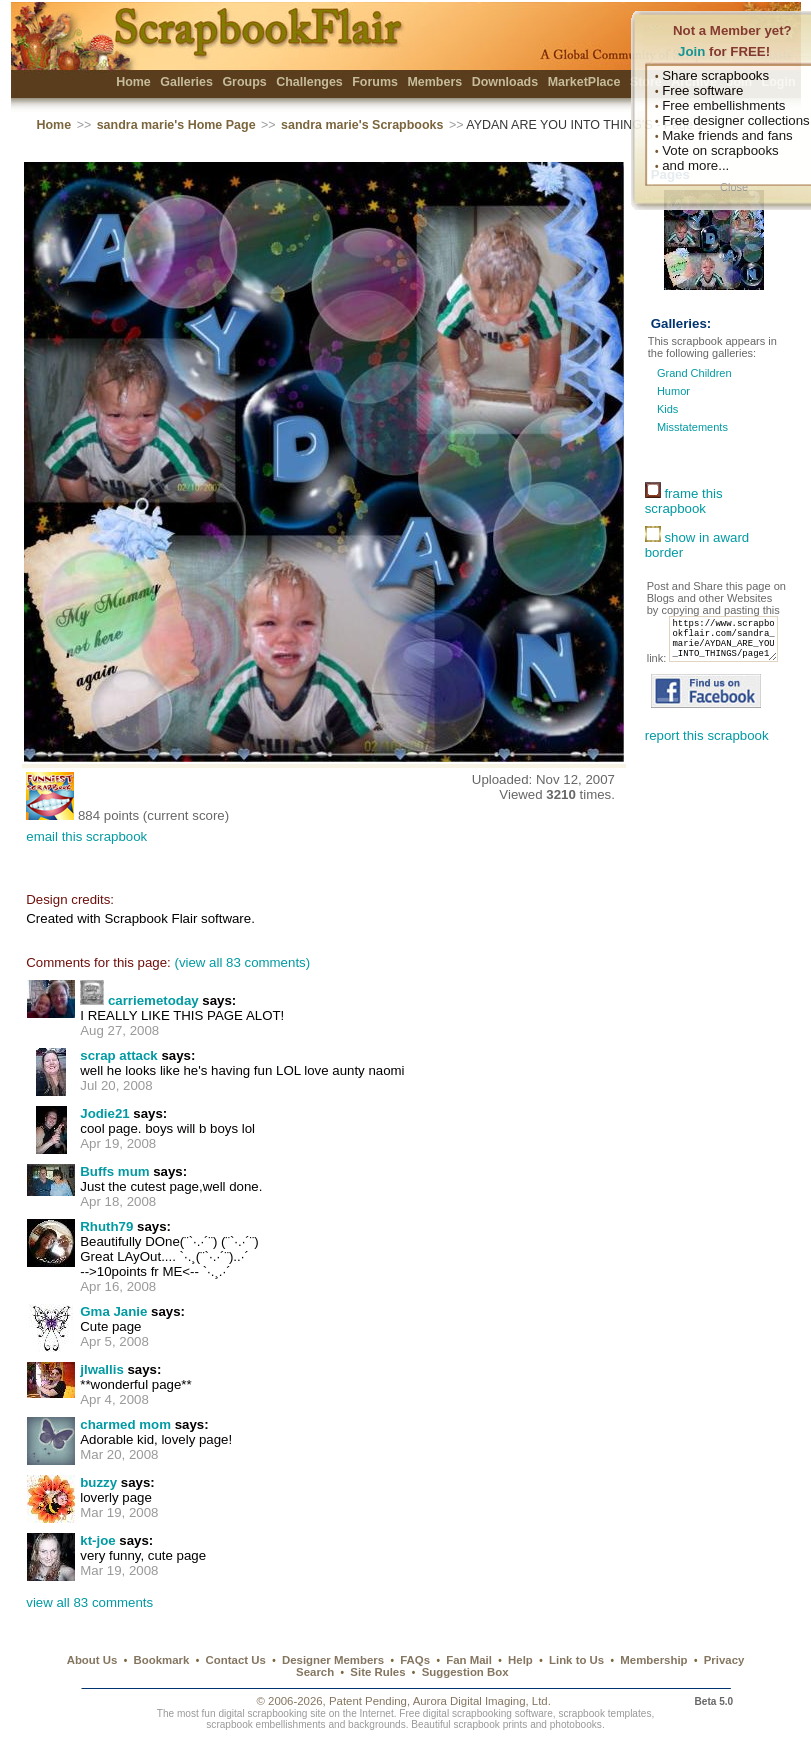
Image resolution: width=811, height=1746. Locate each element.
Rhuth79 (106, 1226)
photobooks (576, 1724)
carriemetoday (153, 1000)
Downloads (505, 82)
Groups (244, 82)
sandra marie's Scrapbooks (362, 125)
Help (520, 1660)
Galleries (186, 82)
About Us (92, 1660)
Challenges (309, 82)
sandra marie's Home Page (176, 125)
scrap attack (118, 1055)
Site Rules (377, 1672)
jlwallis (102, 1369)
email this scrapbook (86, 836)
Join (691, 51)
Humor (673, 391)
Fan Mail (469, 1660)
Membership (653, 1660)
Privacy (724, 1660)
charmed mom (125, 1424)
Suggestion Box (465, 1672)
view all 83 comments (89, 1602)
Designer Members (333, 1660)
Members (434, 82)
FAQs (415, 1660)
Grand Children (694, 373)
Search (315, 1672)
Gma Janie (113, 1311)
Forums (375, 82)
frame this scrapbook (684, 501)
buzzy (98, 1482)
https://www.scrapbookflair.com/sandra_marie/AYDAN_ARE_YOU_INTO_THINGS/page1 (707, 657)
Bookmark (162, 1660)
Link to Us (576, 1660)
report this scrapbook (707, 757)
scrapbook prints (490, 1724)
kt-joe (97, 1540)
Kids (667, 409)
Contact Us (236, 1660)
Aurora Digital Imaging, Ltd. (482, 1701)
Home (133, 82)
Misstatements (692, 427)
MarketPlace (584, 82)
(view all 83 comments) (242, 962)
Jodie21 (104, 1113)
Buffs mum (114, 1171)
